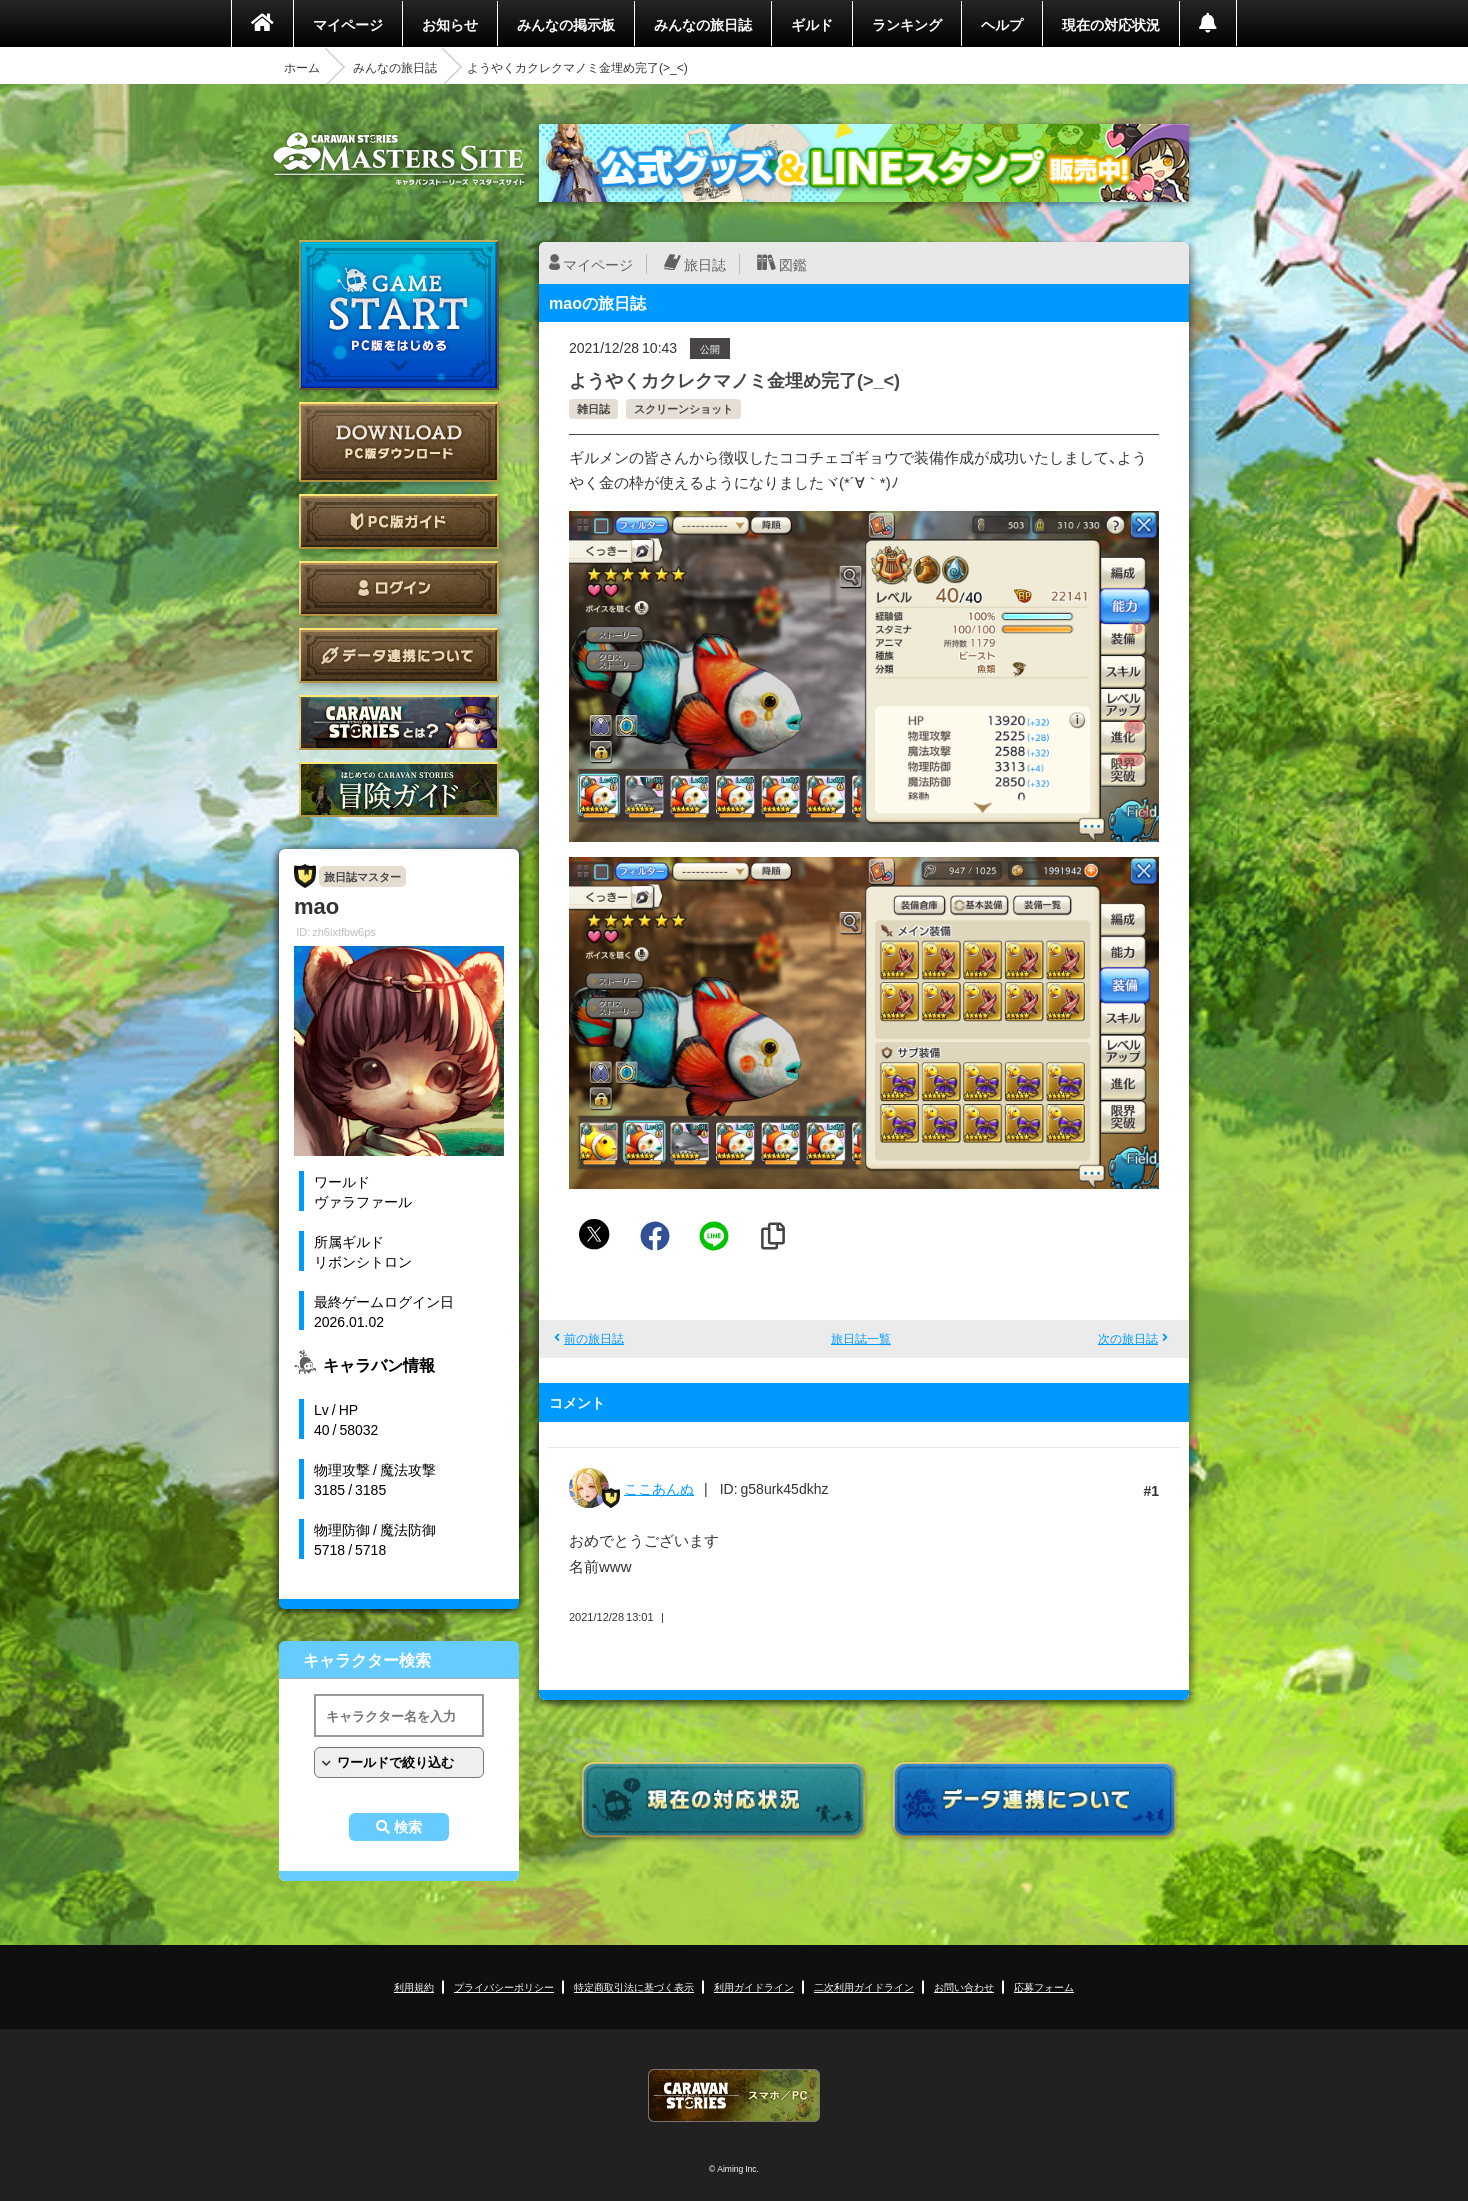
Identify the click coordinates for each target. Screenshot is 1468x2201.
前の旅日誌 (594, 1338)
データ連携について (399, 655)
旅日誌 (705, 264)
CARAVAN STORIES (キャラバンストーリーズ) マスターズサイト (399, 159)
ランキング (907, 24)
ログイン (399, 588)
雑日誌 (593, 408)
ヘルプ (1002, 24)
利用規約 (414, 1986)
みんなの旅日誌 (703, 24)
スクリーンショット (683, 408)
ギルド (812, 24)
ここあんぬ (659, 1488)
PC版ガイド (399, 521)
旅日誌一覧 (861, 1338)
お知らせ (450, 24)
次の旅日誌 (1128, 1338)
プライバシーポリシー (504, 1986)
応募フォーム (1044, 1986)
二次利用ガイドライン (864, 1986)
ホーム (302, 67)
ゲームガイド (399, 789)
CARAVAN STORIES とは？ (399, 722)
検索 (408, 1827)
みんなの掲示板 (566, 24)
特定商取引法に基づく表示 (634, 1986)
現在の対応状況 (1111, 24)
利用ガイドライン (754, 1986)
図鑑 (793, 264)
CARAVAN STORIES (734, 2095)
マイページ (348, 24)
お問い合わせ (964, 1986)
